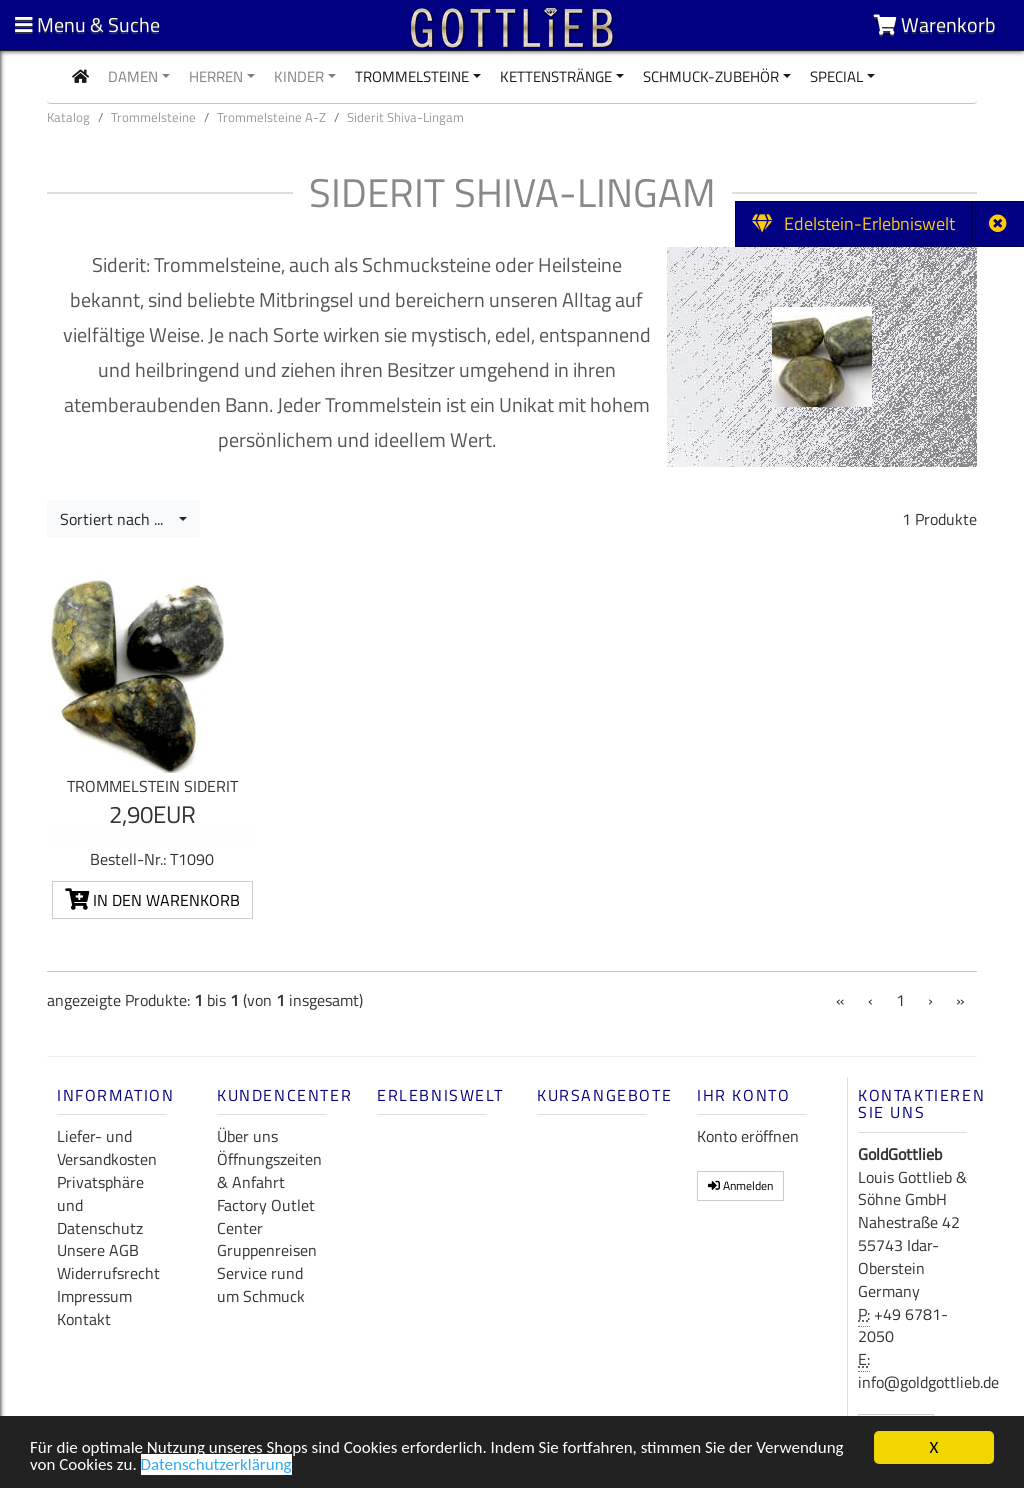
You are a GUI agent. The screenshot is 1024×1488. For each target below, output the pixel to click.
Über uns (247, 1136)
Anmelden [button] (740, 1185)
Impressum (94, 1296)
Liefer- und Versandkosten (107, 1147)
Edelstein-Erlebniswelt (853, 223)
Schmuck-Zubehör (711, 76)
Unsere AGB (98, 1250)
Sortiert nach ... (117, 519)
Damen (133, 76)
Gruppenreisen (267, 1250)
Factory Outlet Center (266, 1216)
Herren (216, 76)
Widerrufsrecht (108, 1273)
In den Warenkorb (152, 900)
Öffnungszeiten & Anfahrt (269, 1170)
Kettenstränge (556, 76)
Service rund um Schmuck (261, 1284)
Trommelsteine (412, 76)
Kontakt (84, 1319)
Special (836, 76)
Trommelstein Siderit (152, 786)
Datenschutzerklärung (216, 1466)
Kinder (299, 76)
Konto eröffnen (748, 1136)
